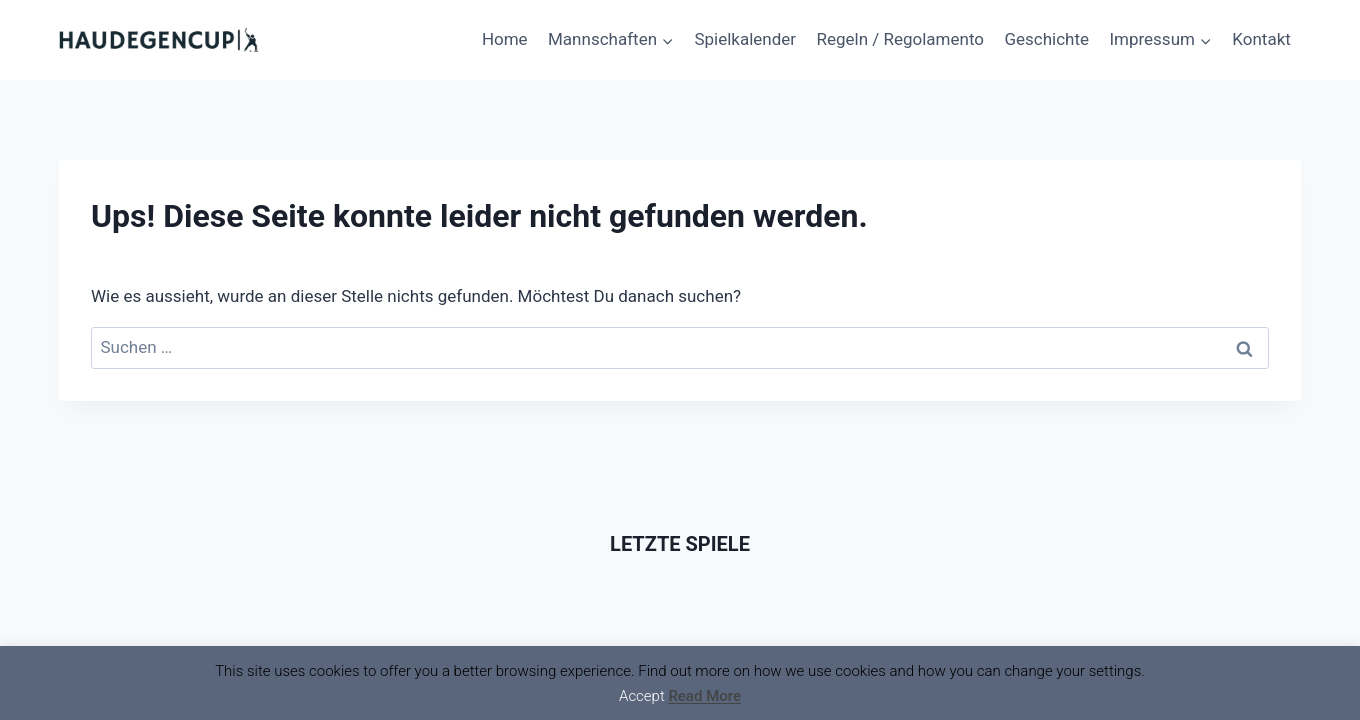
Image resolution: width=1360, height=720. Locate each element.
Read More (704, 696)
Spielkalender (745, 39)
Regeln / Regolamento (900, 39)
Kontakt (1261, 39)
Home (505, 39)
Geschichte (1046, 39)
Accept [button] (642, 696)
